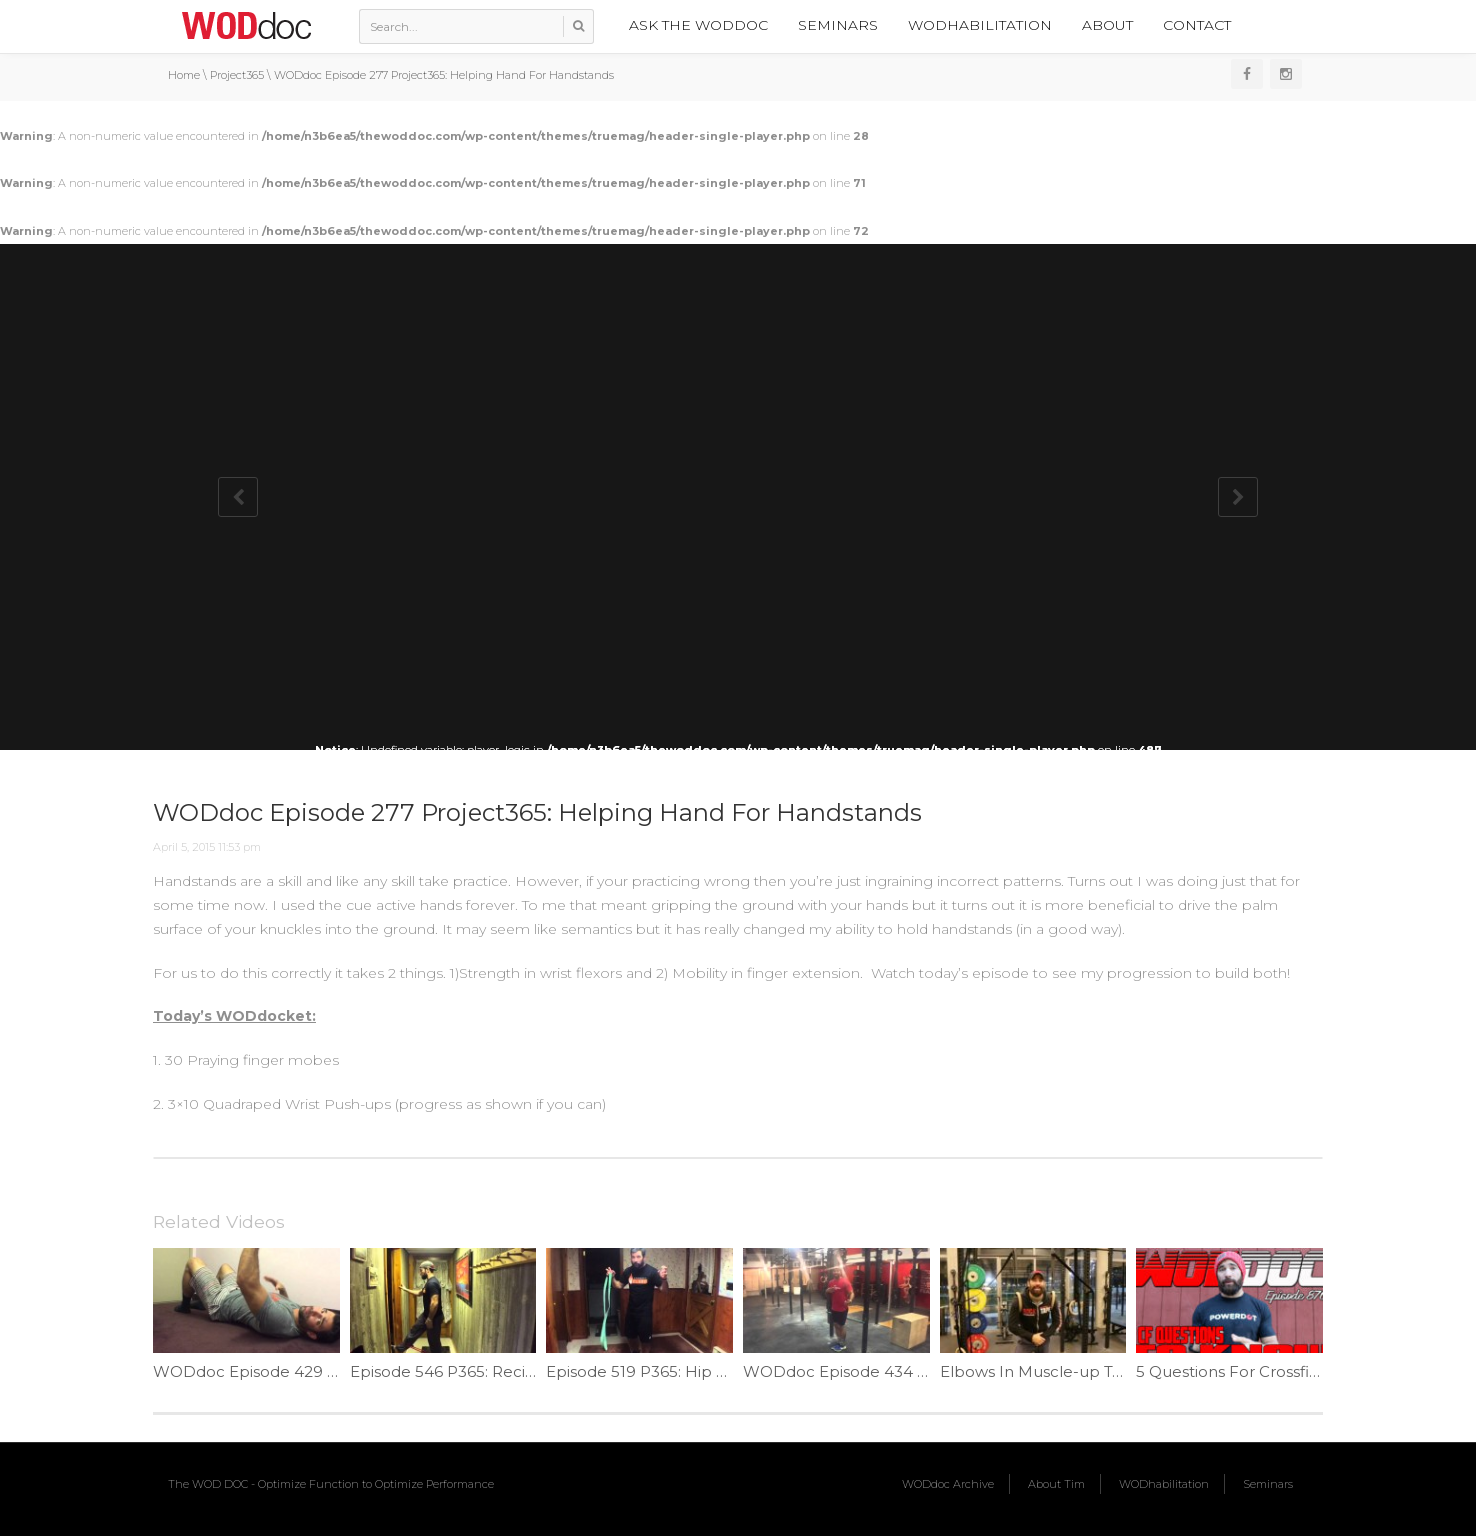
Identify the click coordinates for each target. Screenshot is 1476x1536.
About (1107, 25)
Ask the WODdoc (698, 25)
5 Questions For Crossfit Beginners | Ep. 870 (1301, 1371)
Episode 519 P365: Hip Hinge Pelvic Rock (700, 1371)
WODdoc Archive (948, 1484)
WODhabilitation (980, 25)
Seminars (838, 25)
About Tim (1056, 1484)
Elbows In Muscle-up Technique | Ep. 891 (1095, 1371)
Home (184, 75)
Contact (1197, 25)
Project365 (237, 75)
